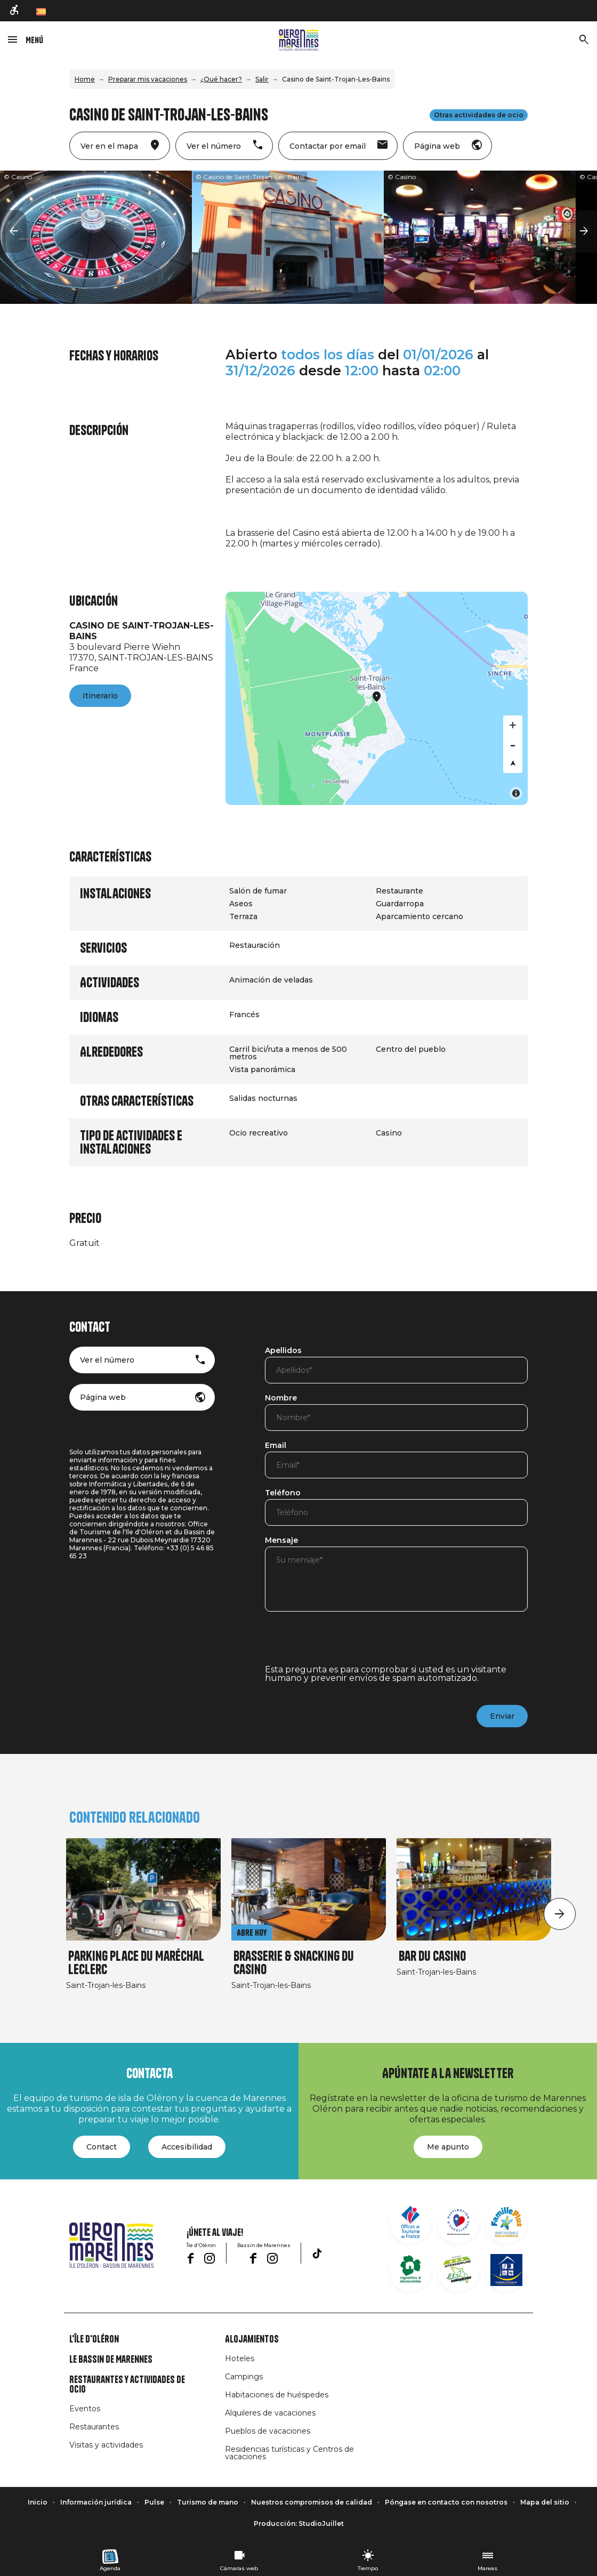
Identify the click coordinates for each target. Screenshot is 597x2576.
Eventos (84, 2408)
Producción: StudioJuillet (299, 2523)
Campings (244, 2376)
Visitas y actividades (106, 2445)
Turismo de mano (207, 2502)
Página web (103, 1397)
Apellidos (283, 1351)
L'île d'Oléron (94, 2339)
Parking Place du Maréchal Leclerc (136, 1963)
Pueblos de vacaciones (267, 2431)
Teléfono (283, 1493)
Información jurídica (96, 2502)
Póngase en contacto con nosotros (446, 2502)
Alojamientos (252, 2339)
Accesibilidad (187, 2147)
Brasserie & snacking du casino (293, 1963)
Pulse (154, 2502)
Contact (101, 2147)
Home (85, 79)
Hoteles (239, 2358)
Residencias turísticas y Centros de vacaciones (289, 2452)
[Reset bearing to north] (512, 763)
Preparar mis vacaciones (147, 79)
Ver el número (107, 1360)
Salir (262, 79)
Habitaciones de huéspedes (276, 2394)
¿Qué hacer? (221, 79)
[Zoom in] (512, 725)
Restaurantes (94, 2426)
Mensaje (281, 1540)
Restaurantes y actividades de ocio (127, 2384)
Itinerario (100, 696)
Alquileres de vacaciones (270, 2413)
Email (275, 1446)
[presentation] (346, 1644)
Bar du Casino (432, 1956)
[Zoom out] (512, 744)
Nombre (281, 1398)
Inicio (37, 2502)
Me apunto (448, 2147)
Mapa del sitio (544, 2502)
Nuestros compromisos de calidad (311, 2502)
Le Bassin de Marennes (110, 2359)
